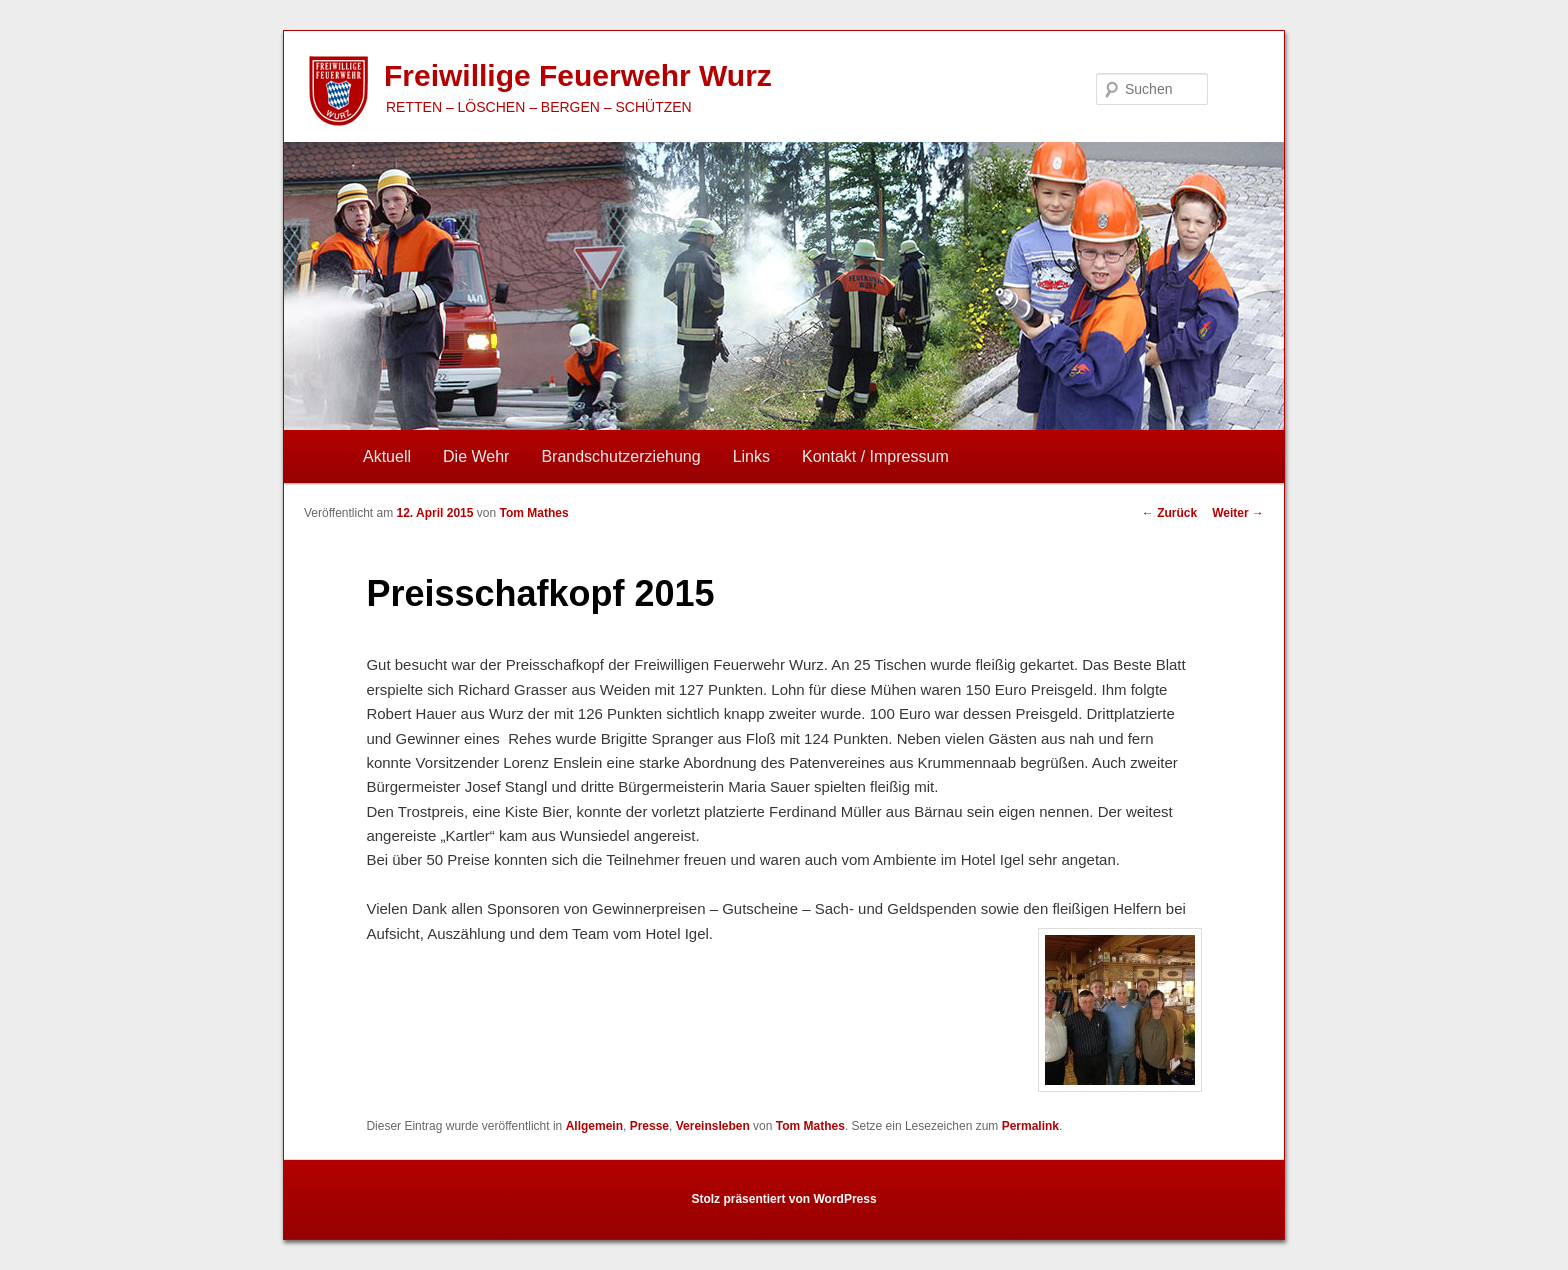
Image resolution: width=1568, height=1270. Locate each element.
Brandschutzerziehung (620, 456)
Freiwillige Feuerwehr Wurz (578, 75)
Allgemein (594, 1126)
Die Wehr (476, 456)
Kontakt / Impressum (875, 456)
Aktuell (387, 456)
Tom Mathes (533, 513)
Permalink (1030, 1126)
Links (751, 456)
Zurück (1169, 513)
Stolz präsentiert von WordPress (783, 1199)
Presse (649, 1126)
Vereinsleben (713, 1126)
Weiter (1238, 513)
